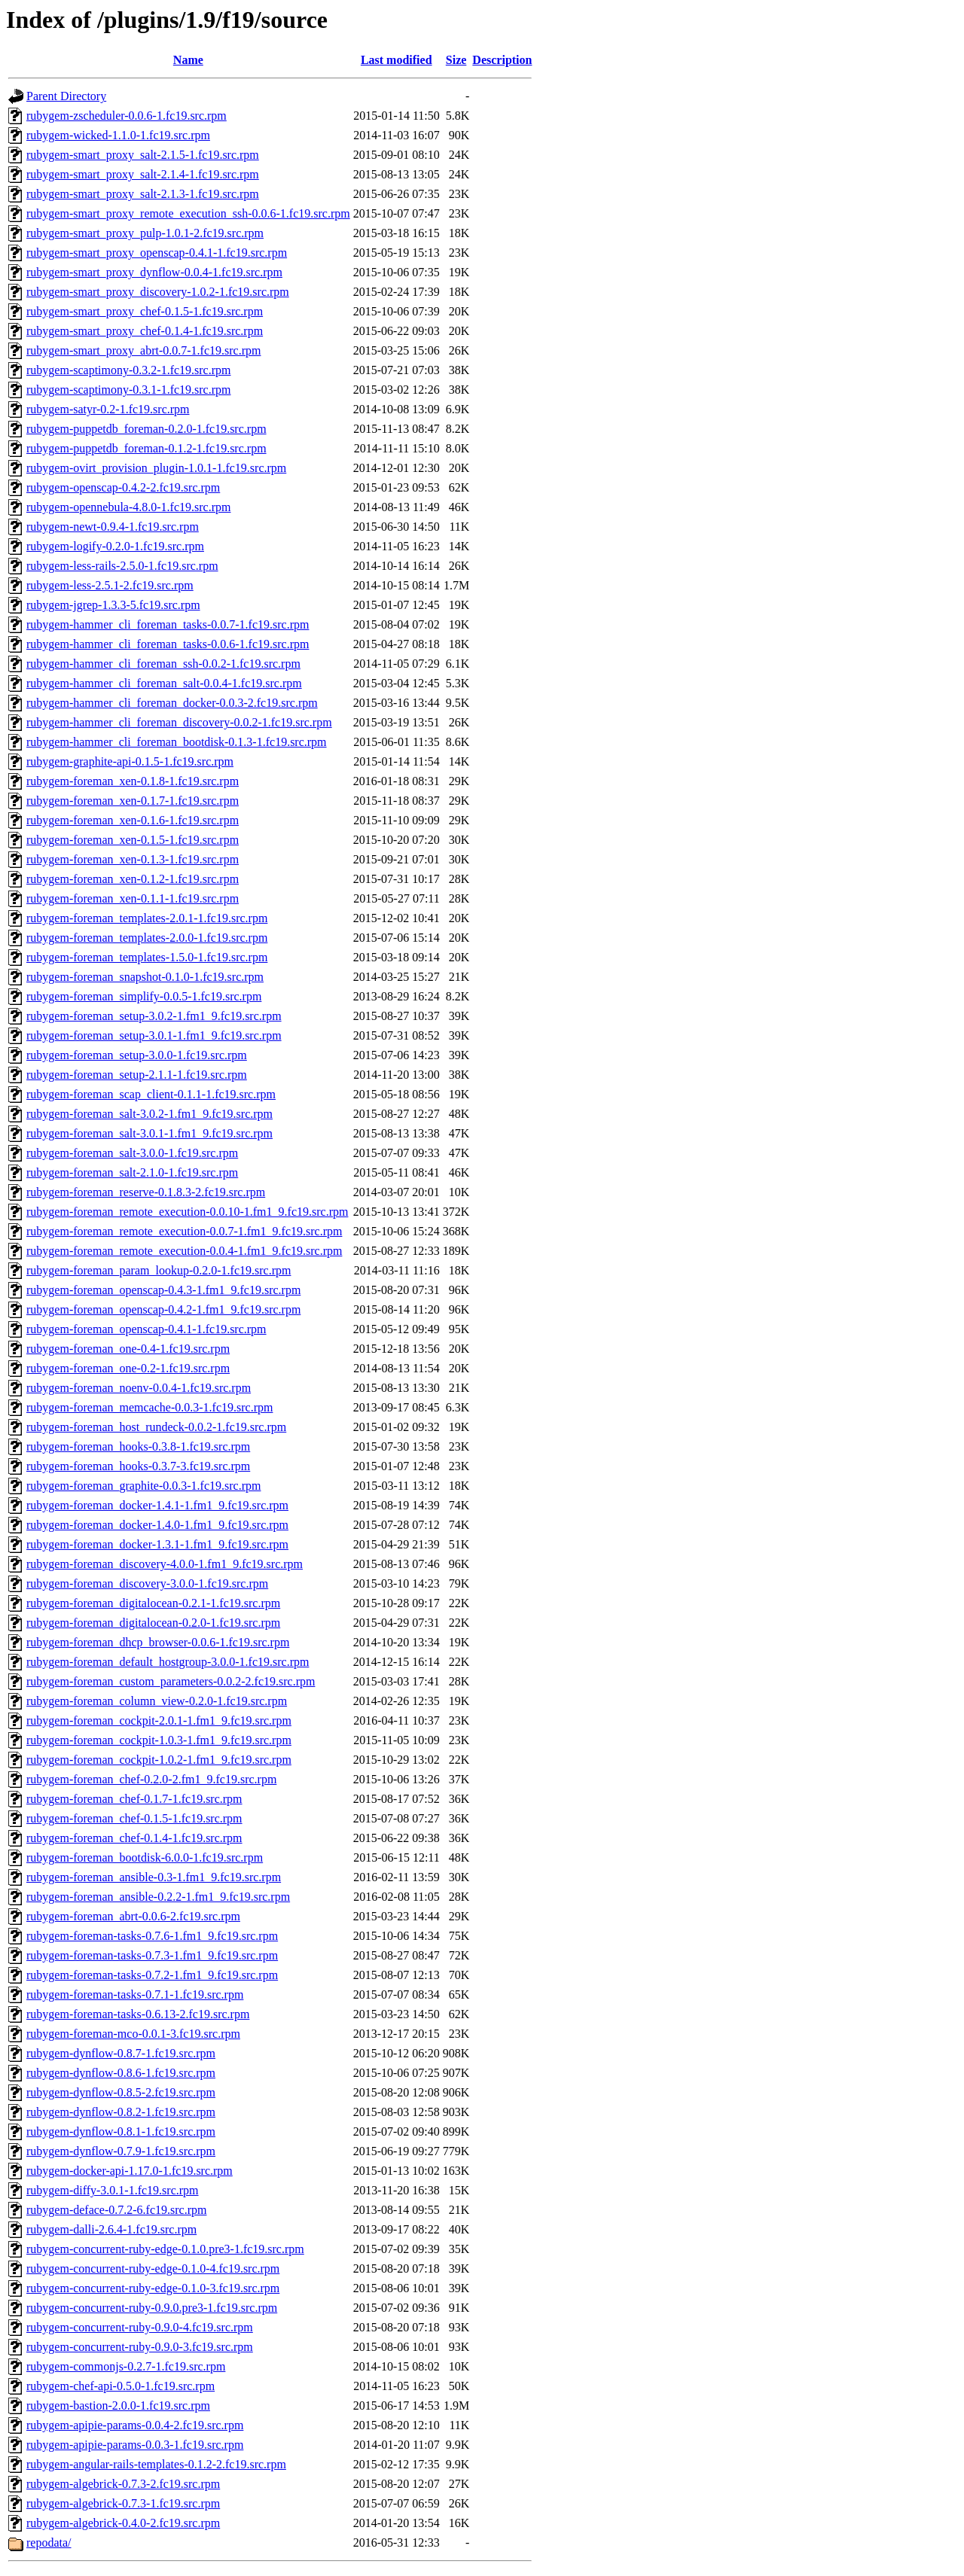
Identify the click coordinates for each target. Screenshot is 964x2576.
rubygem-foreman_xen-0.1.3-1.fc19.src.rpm (132, 859)
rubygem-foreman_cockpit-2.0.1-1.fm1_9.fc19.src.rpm (158, 1720)
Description (502, 59)
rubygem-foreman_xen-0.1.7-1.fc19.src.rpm (132, 800)
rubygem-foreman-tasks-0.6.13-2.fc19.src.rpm (137, 2014)
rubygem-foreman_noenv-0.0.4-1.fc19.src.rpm (138, 1387)
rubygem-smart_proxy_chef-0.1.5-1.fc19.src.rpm (144, 311)
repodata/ (49, 2542)
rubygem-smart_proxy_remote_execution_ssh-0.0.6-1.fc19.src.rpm (188, 213)
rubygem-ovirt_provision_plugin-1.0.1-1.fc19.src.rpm (156, 467)
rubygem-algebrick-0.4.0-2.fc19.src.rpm (123, 2523)
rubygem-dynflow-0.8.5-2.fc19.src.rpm (120, 2092)
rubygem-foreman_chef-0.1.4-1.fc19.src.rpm (134, 1838)
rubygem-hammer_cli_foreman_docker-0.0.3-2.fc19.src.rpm (172, 702)
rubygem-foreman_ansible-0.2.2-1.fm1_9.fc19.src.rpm (158, 1896)
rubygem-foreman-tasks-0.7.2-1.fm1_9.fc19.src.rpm (152, 1975)
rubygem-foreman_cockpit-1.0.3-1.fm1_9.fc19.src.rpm (158, 1740)
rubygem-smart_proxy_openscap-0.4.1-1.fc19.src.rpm (156, 252)
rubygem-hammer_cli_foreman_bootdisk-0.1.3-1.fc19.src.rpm (176, 741)
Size (456, 59)
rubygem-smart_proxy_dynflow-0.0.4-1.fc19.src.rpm (154, 272)
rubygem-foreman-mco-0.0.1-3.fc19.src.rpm (133, 2033)
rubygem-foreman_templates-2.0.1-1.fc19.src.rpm (146, 918)
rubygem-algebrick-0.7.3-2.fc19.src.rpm (123, 2483)
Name (188, 59)
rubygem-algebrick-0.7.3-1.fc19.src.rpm (123, 2503)
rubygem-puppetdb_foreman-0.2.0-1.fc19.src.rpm (146, 428)
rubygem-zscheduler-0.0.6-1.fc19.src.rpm (126, 115)
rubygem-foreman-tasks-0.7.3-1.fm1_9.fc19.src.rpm (152, 1955)
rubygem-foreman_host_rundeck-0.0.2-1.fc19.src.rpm (156, 1426)
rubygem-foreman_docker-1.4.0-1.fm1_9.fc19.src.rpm (157, 1524)
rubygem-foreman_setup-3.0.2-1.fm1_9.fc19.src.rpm (154, 1015)
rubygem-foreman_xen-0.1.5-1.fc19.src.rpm (132, 839)
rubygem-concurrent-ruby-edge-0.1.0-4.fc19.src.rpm (152, 2268)
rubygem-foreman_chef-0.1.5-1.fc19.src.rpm (134, 1818)
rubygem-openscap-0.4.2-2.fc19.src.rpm (123, 487)
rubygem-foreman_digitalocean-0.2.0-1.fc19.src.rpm (153, 1622)
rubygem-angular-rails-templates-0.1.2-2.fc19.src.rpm (156, 2464)
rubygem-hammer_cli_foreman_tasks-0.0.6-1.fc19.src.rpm (167, 644)
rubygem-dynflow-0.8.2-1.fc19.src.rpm (120, 2112)
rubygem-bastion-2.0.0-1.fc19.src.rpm (118, 2405)
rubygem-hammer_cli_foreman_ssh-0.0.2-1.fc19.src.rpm (163, 663)
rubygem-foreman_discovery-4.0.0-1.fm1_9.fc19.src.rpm (164, 1563)
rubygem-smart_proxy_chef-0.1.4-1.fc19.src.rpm (144, 330)
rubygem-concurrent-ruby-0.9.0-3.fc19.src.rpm (139, 2346)
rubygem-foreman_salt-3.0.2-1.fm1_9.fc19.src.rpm (149, 1113)
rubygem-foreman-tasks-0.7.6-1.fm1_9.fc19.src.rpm (152, 1935)
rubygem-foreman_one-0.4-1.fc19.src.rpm (128, 1348)
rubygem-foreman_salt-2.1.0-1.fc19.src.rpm (132, 1172)
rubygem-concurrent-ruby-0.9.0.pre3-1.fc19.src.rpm (151, 2307)
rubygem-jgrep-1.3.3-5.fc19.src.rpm (113, 604)
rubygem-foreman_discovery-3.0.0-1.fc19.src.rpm (147, 1583)
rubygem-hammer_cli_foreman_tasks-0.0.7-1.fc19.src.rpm (167, 624)
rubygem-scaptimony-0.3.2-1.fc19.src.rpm (128, 370)
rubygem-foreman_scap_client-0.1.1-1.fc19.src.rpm (151, 1094)
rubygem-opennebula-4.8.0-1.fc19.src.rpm (128, 507)
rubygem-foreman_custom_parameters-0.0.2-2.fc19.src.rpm (170, 1681)
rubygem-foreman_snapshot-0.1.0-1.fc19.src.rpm (145, 976)
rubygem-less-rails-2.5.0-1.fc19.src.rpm (122, 565)
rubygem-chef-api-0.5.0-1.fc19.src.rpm (120, 2386)
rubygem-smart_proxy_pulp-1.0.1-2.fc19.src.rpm (145, 233)
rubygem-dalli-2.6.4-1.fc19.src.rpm (111, 2229)
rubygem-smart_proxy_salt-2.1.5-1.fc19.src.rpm (142, 154)
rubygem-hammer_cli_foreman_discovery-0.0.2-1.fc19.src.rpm (179, 722)
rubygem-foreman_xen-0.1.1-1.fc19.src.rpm (132, 898)
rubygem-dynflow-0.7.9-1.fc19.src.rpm (120, 2151)
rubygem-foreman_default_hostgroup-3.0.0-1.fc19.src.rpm (167, 1661)
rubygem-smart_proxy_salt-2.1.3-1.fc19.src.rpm (142, 193)
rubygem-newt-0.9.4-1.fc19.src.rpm (112, 526)
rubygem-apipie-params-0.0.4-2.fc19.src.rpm (134, 2425)
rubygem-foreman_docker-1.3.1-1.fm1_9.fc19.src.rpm (157, 1544)
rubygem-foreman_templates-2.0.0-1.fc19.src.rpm (146, 937)
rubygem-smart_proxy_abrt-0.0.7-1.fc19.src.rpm (143, 350)
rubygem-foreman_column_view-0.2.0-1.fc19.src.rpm (156, 1700)
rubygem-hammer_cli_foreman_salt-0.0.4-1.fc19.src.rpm (164, 683)
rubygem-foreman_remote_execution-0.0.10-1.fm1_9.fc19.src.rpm (187, 1211)
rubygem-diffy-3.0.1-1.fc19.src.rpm (112, 2190)
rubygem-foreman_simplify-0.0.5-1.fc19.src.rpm (143, 996)
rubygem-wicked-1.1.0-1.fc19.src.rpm (118, 135)
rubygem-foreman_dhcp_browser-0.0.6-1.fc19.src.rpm (157, 1642)
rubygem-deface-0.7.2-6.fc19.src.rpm (116, 2209)
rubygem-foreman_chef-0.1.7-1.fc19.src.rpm (134, 1798)
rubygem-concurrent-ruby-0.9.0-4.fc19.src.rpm (139, 2327)
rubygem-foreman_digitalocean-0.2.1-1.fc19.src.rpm (153, 1603)
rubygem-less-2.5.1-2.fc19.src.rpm (110, 585)
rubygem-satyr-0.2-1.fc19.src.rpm (108, 409)
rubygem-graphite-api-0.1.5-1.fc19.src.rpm (129, 761)
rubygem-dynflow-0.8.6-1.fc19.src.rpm (120, 2072)
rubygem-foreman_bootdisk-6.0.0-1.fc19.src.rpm (144, 1857)
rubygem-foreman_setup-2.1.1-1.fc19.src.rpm (136, 1074)
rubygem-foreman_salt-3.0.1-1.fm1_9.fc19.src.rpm (149, 1133)
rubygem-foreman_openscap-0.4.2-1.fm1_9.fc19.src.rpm (163, 1309)
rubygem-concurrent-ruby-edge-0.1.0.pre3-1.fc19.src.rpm (165, 2249)
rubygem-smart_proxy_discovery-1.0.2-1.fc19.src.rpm (157, 291)
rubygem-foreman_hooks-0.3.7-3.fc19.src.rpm (138, 1466)
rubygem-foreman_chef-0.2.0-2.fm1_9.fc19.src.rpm (151, 1779)
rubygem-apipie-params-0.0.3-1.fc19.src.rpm (134, 2444)
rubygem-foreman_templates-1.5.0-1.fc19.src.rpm (146, 957)
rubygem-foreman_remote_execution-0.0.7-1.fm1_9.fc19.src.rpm (184, 1231)
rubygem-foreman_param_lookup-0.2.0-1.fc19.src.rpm (158, 1270)
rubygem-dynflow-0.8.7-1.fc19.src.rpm (120, 2053)
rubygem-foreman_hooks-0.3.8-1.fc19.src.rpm (138, 1446)
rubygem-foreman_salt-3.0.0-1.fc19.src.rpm (132, 1152)
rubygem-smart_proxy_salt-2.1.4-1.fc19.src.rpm (142, 174)
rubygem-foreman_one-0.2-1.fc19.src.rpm (128, 1368)
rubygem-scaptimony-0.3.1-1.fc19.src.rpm (128, 389)
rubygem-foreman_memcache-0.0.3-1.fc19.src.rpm (149, 1407)
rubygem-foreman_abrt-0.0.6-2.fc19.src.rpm (133, 1916)
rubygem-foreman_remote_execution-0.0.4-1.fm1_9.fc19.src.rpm (184, 1250)
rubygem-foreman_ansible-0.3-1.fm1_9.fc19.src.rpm (153, 1877)
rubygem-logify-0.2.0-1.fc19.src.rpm (115, 546)
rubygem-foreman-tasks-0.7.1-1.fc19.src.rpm (134, 1994)
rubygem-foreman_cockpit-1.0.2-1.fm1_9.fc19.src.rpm (158, 1759)
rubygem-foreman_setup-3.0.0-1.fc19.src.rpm (136, 1055)
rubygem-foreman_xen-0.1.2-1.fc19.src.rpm (132, 878)
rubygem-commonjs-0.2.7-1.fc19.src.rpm (125, 2366)
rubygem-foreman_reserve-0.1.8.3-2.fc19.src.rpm (145, 1192)
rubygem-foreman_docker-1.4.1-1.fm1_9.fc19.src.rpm (157, 1505)
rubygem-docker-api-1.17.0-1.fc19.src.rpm (129, 2170)
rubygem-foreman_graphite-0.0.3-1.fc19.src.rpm (143, 1485)
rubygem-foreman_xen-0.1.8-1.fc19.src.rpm (132, 781)
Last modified (396, 59)
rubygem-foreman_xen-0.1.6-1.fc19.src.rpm (132, 820)
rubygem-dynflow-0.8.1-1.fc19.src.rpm (120, 2131)
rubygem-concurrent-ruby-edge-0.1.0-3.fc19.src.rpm (152, 2288)
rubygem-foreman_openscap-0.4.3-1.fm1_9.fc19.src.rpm (163, 1289)
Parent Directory (66, 96)
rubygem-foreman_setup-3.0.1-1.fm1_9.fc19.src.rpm (154, 1035)
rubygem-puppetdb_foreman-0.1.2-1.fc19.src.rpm (146, 448)
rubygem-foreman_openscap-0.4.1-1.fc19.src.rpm (146, 1329)
